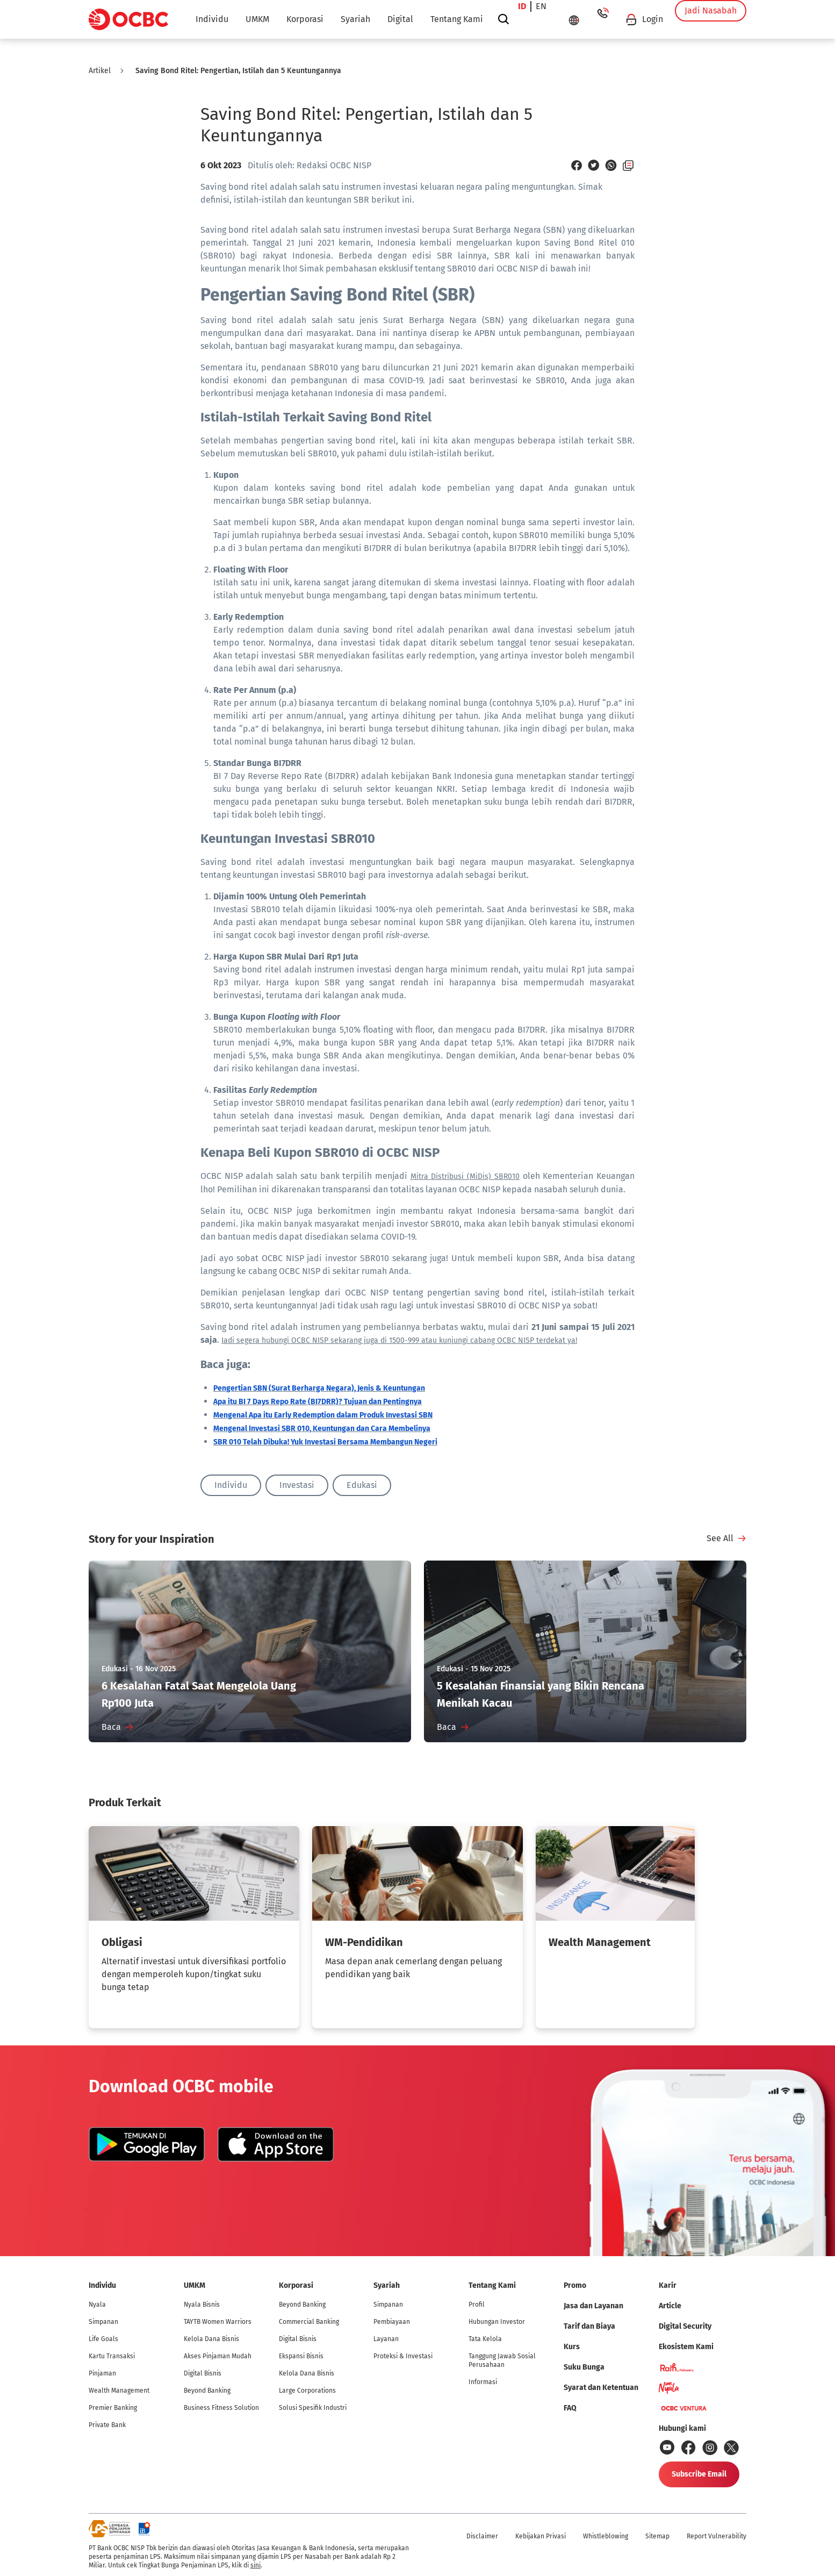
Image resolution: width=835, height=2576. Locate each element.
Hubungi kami (682, 2428)
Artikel (100, 70)
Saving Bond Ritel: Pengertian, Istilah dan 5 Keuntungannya (238, 70)
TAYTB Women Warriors (217, 2321)
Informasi (483, 2382)
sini (255, 2565)
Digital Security (685, 2326)
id (526, 19)
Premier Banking (113, 2408)
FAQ (570, 2408)
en (545, 19)
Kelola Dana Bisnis (211, 2339)
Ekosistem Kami (686, 2346)
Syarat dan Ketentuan (601, 2387)
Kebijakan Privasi (540, 2536)
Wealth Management (119, 2390)
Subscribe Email (699, 2474)
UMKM (257, 19)
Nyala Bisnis (202, 2304)
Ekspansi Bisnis (301, 2356)
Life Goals (103, 2339)
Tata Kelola (485, 2339)
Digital (400, 19)
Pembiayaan (391, 2321)
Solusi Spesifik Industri (313, 2408)
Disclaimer (482, 2536)
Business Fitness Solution (221, 2408)
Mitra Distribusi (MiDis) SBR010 (465, 1176)
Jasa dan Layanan (593, 2305)
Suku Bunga (584, 2367)
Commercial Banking (309, 2321)
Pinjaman (102, 2373)
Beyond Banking (207, 2390)
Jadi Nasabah (711, 19)
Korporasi (304, 19)
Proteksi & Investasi (403, 2356)
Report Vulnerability (716, 2536)
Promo (575, 2285)
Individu (212, 19)
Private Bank (107, 2425)
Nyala (97, 2304)
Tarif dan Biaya (589, 2326)
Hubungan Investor (497, 2321)
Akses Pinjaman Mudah (217, 2356)
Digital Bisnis (202, 2373)
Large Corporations (307, 2390)
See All (720, 1538)
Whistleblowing (605, 2536)
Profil (477, 2304)
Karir (667, 2285)
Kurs (572, 2346)
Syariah (355, 19)
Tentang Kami (456, 19)
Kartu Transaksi (112, 2356)
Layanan (386, 2339)
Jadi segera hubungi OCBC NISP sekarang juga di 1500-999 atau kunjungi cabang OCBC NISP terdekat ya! (399, 1340)
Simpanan (103, 2321)
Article (670, 2305)
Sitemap (657, 2536)
